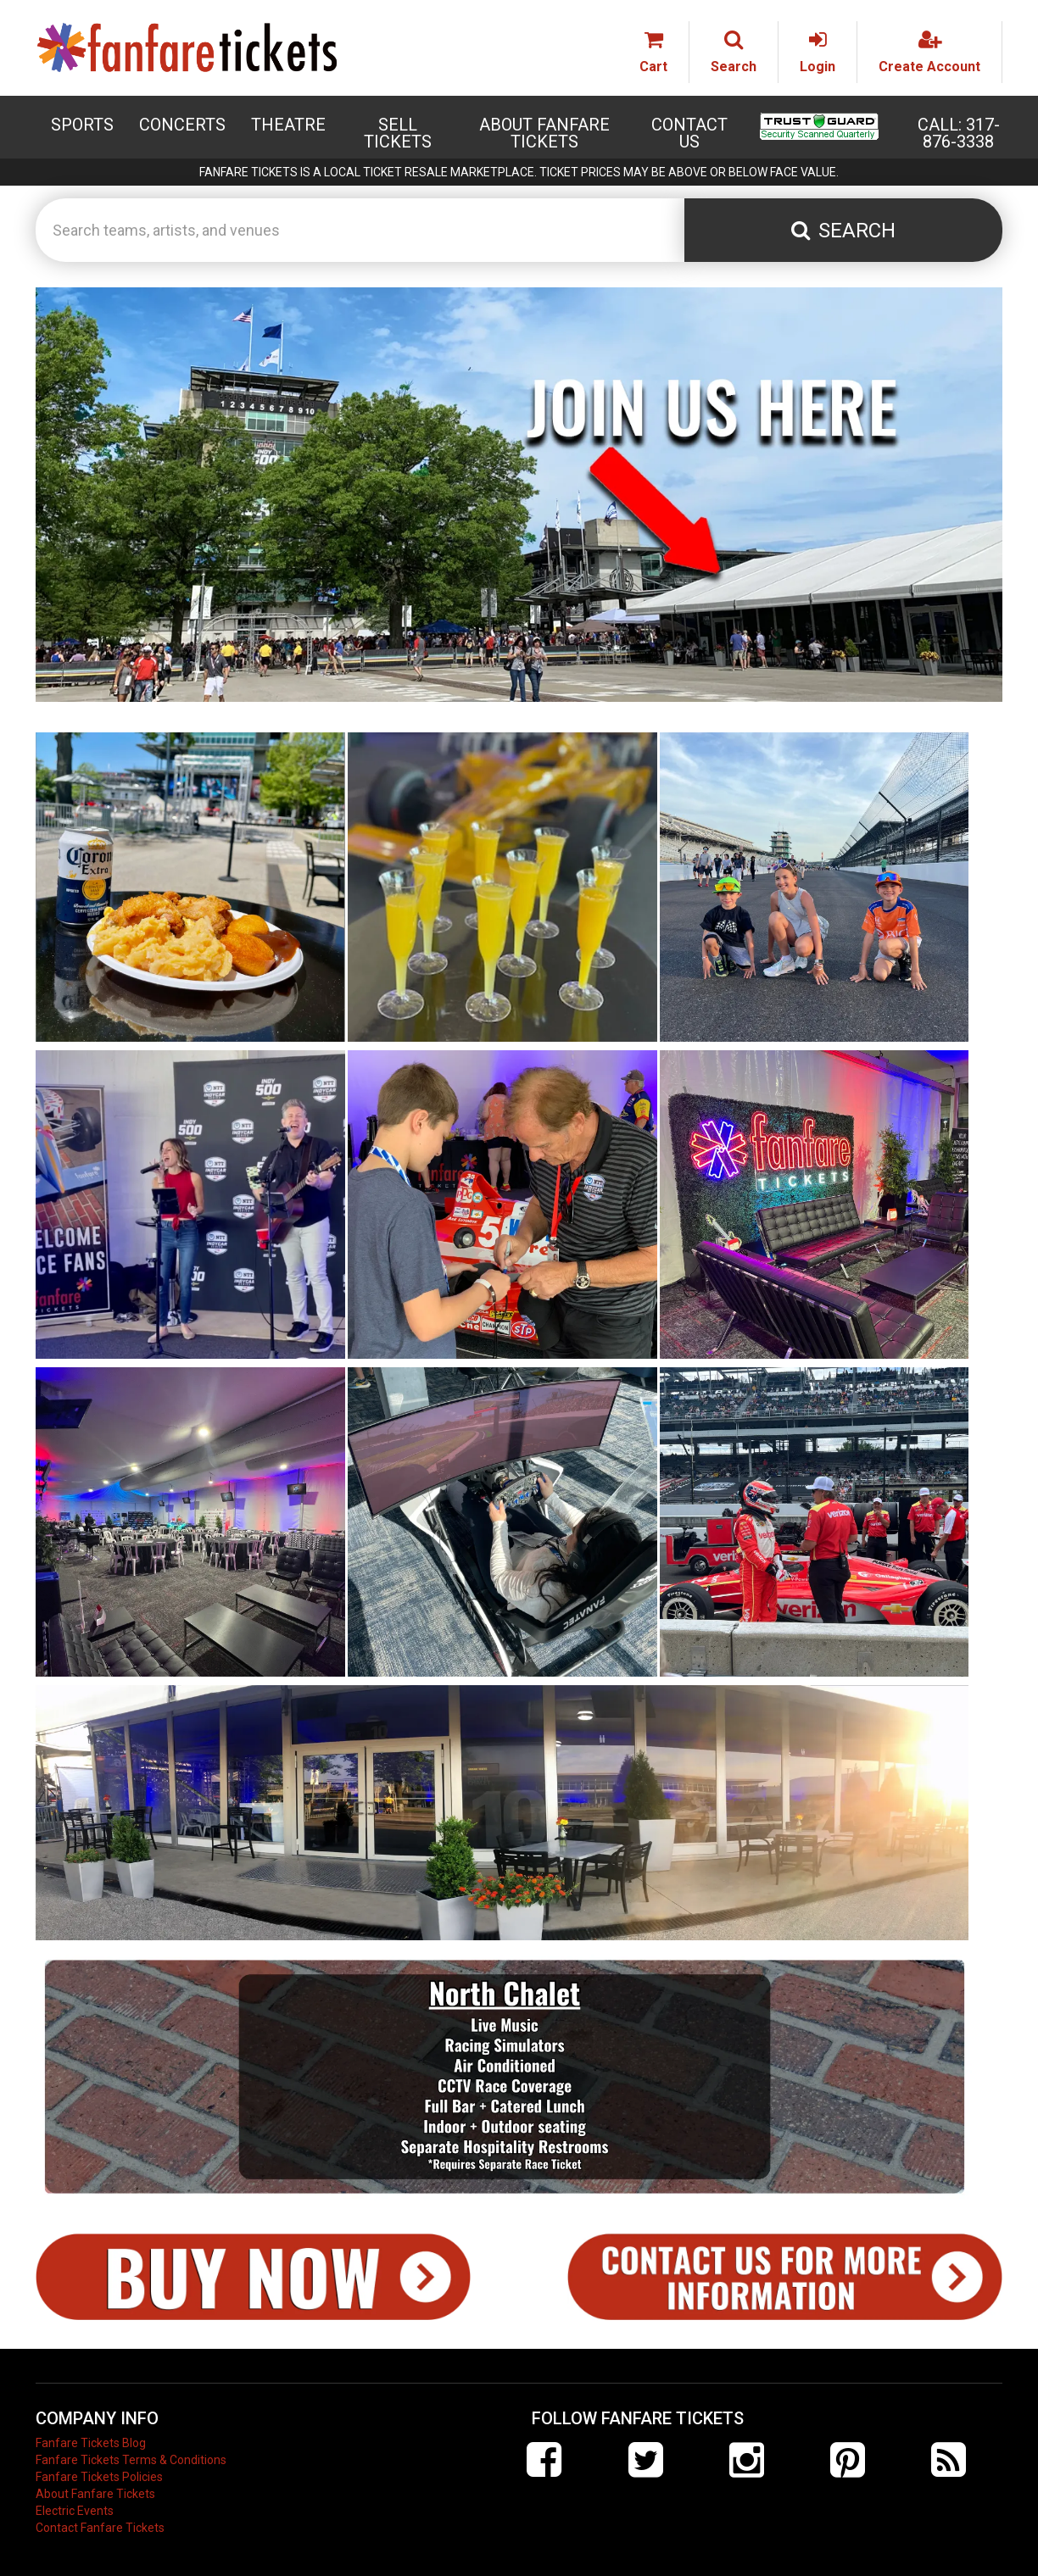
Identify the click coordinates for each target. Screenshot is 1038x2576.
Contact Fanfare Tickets (100, 2527)
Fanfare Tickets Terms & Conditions (131, 2460)
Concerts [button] (182, 124)
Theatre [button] (288, 124)
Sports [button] (82, 124)
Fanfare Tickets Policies (99, 2477)
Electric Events (75, 2511)
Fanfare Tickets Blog (91, 2443)
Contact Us (689, 133)
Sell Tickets (398, 133)
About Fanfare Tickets (544, 133)
